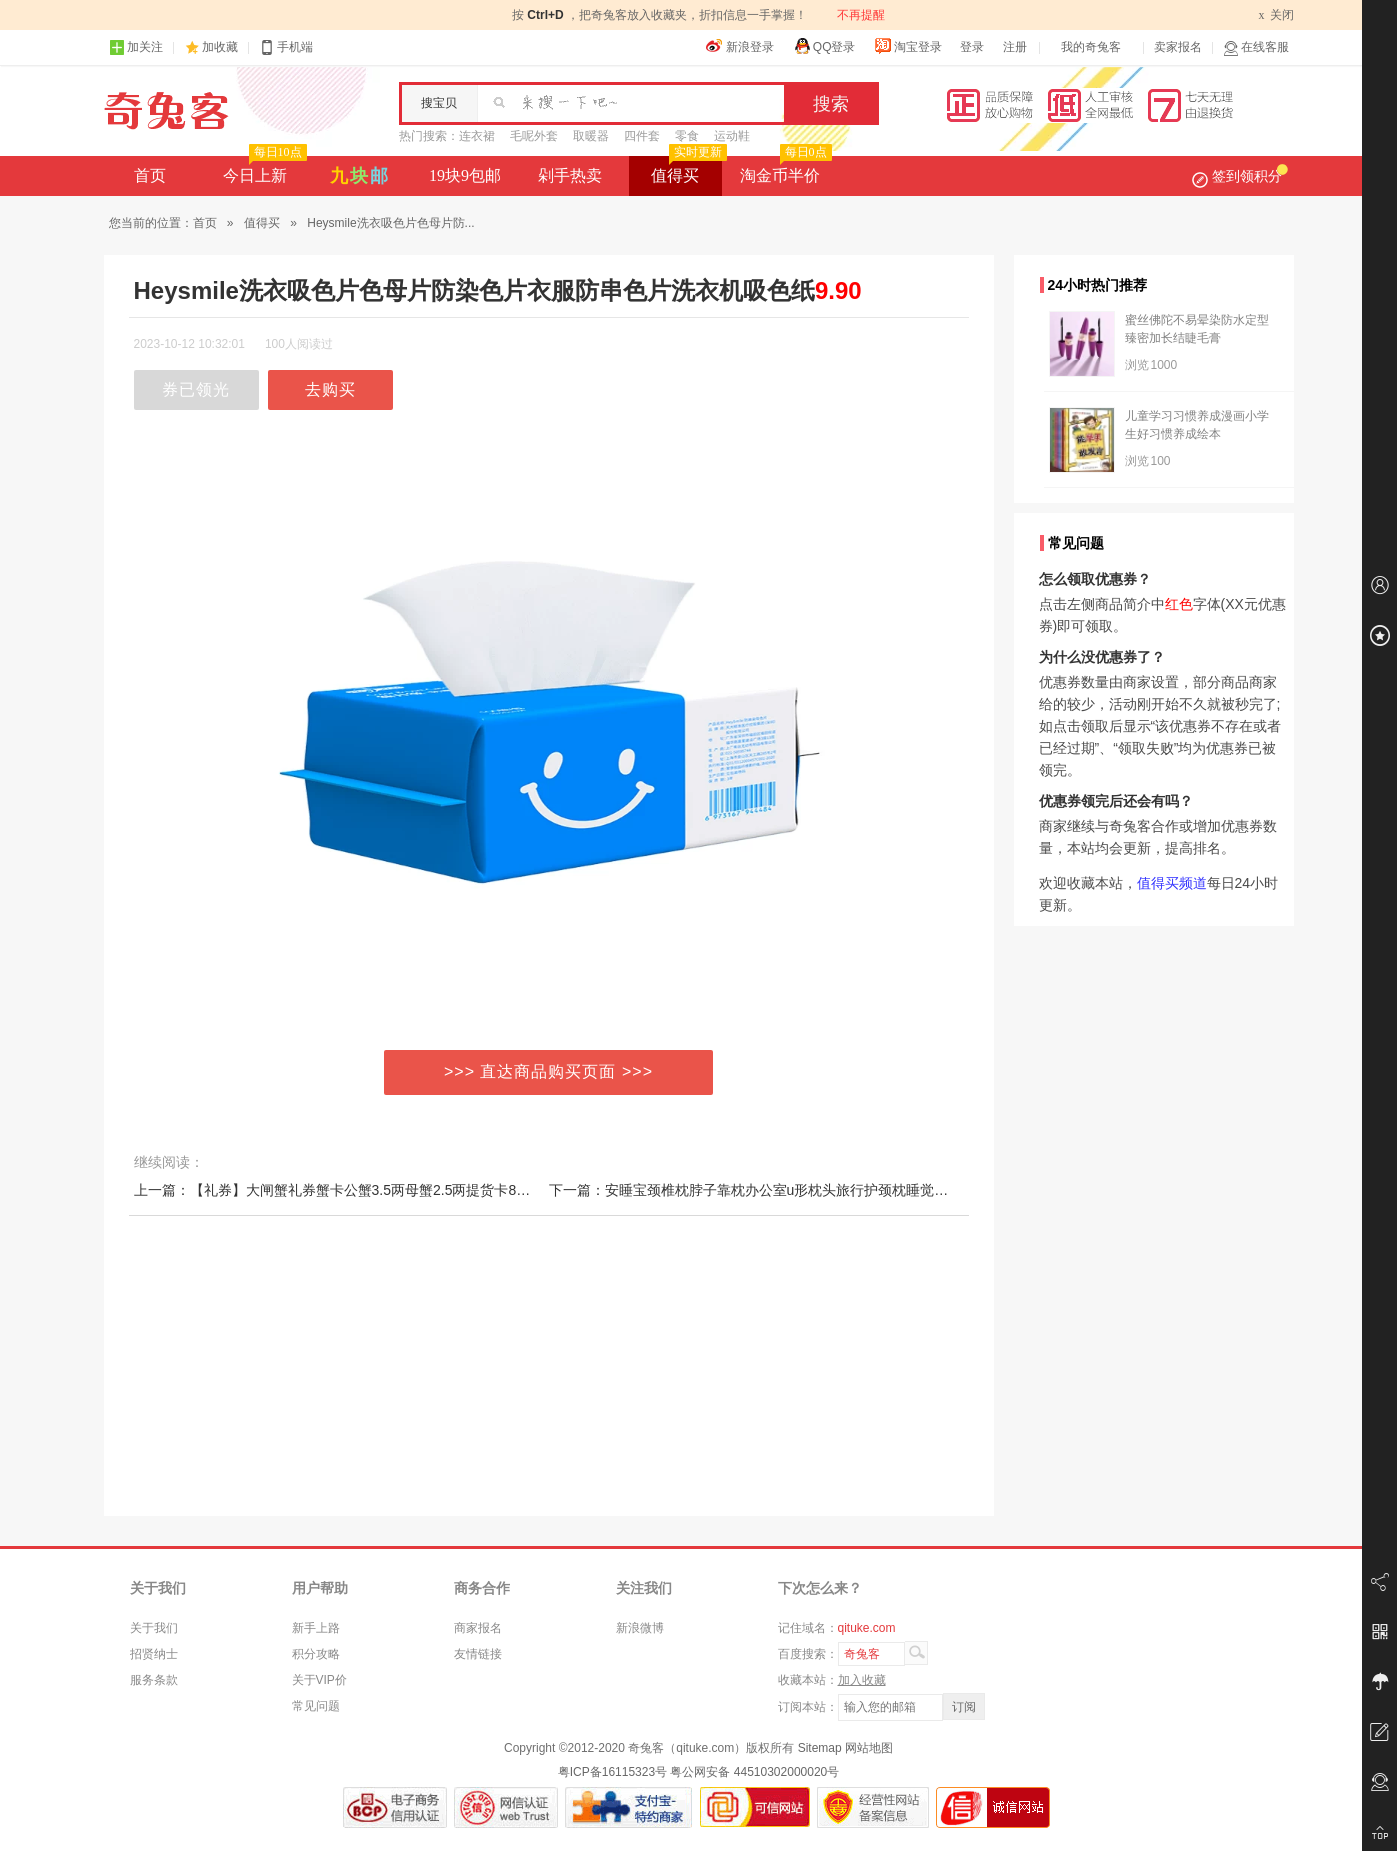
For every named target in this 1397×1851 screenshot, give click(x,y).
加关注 (136, 47)
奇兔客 (166, 111)
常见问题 (316, 1706)
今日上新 (262, 170)
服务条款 (154, 1680)
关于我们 (154, 1628)
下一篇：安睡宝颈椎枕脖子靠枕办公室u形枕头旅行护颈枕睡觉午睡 (756, 1190)
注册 (1015, 47)
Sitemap (820, 1748)
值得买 (686, 170)
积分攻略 (316, 1654)
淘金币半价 (783, 170)
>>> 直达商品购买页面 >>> (548, 1071)
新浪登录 (740, 46)
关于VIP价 (319, 1680)
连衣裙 (477, 136)
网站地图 (869, 1748)
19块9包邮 (465, 175)
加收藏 (220, 47)
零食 (687, 136)
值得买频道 (1172, 883)
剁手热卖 (570, 175)
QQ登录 (824, 46)
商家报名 (478, 1628)
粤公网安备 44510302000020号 (754, 1772)
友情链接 (478, 1654)
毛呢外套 (534, 136)
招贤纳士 (154, 1654)
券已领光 (196, 389)
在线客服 (1256, 47)
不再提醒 (861, 15)
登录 (972, 47)
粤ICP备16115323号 (612, 1772)
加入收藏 (862, 1680)
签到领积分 (1240, 176)
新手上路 (316, 1628)
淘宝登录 (908, 46)
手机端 (286, 47)
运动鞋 (732, 136)
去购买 (330, 389)
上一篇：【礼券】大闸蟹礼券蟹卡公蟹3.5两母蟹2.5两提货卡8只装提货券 (360, 1190)
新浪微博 (640, 1628)
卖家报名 (1178, 47)
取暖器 (591, 136)
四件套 (642, 136)
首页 (150, 175)
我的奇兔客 (1091, 47)
